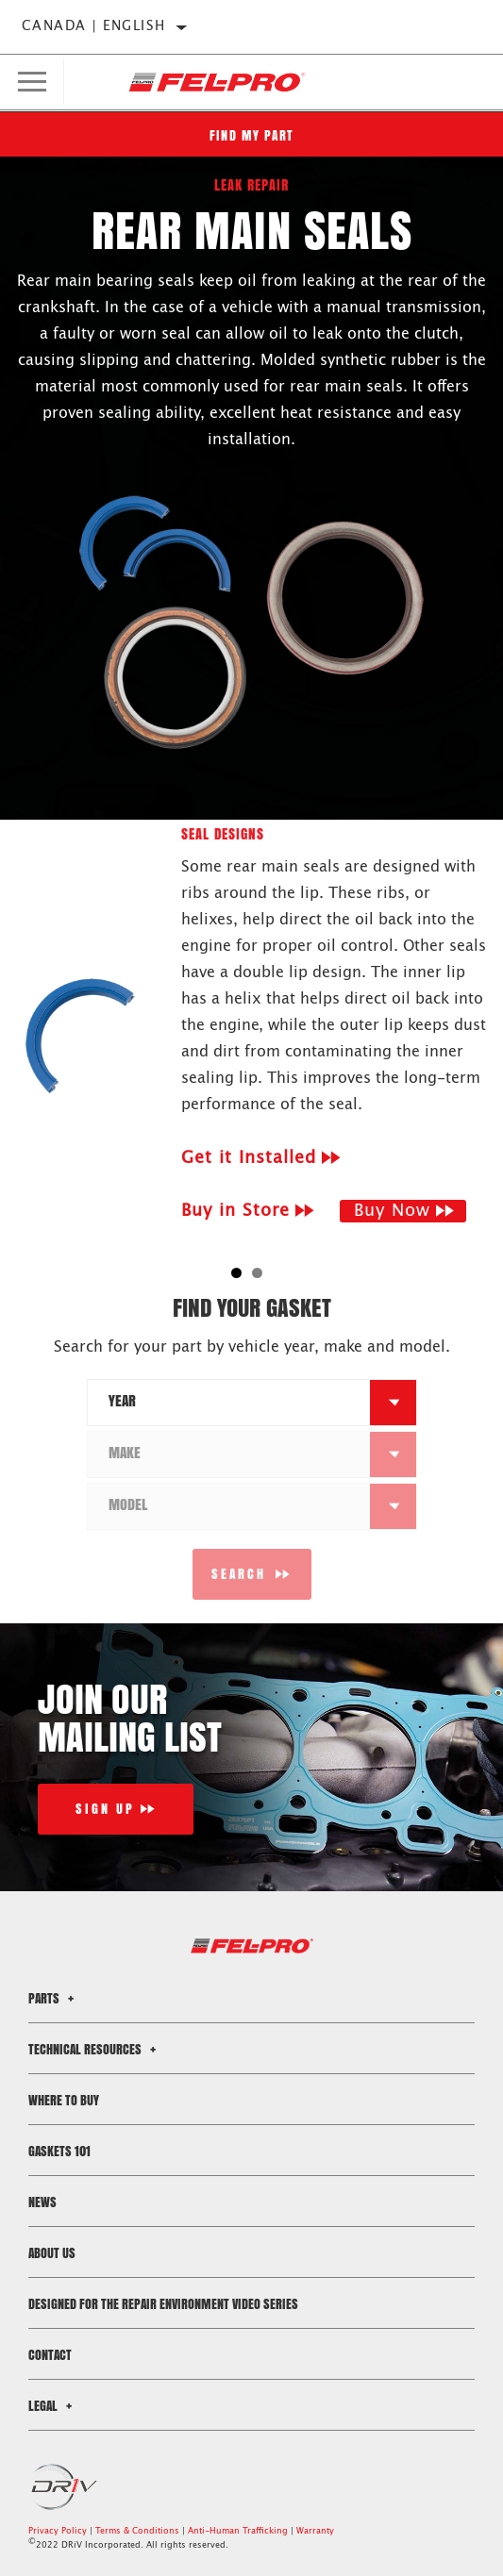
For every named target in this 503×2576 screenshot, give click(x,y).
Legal (52, 2406)
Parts (53, 1998)
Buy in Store (235, 1211)
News (42, 2202)
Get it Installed (248, 1158)
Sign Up (105, 1809)
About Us (51, 2253)
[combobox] (229, 1402)
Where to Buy (63, 2100)
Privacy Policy (57, 2531)
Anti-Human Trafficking (238, 2531)
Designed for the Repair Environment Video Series (163, 2304)
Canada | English (93, 26)
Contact (50, 2355)
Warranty (315, 2531)
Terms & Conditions (137, 2531)
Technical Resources (94, 2049)
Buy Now (392, 1211)
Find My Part (252, 135)
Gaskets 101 (59, 2151)
